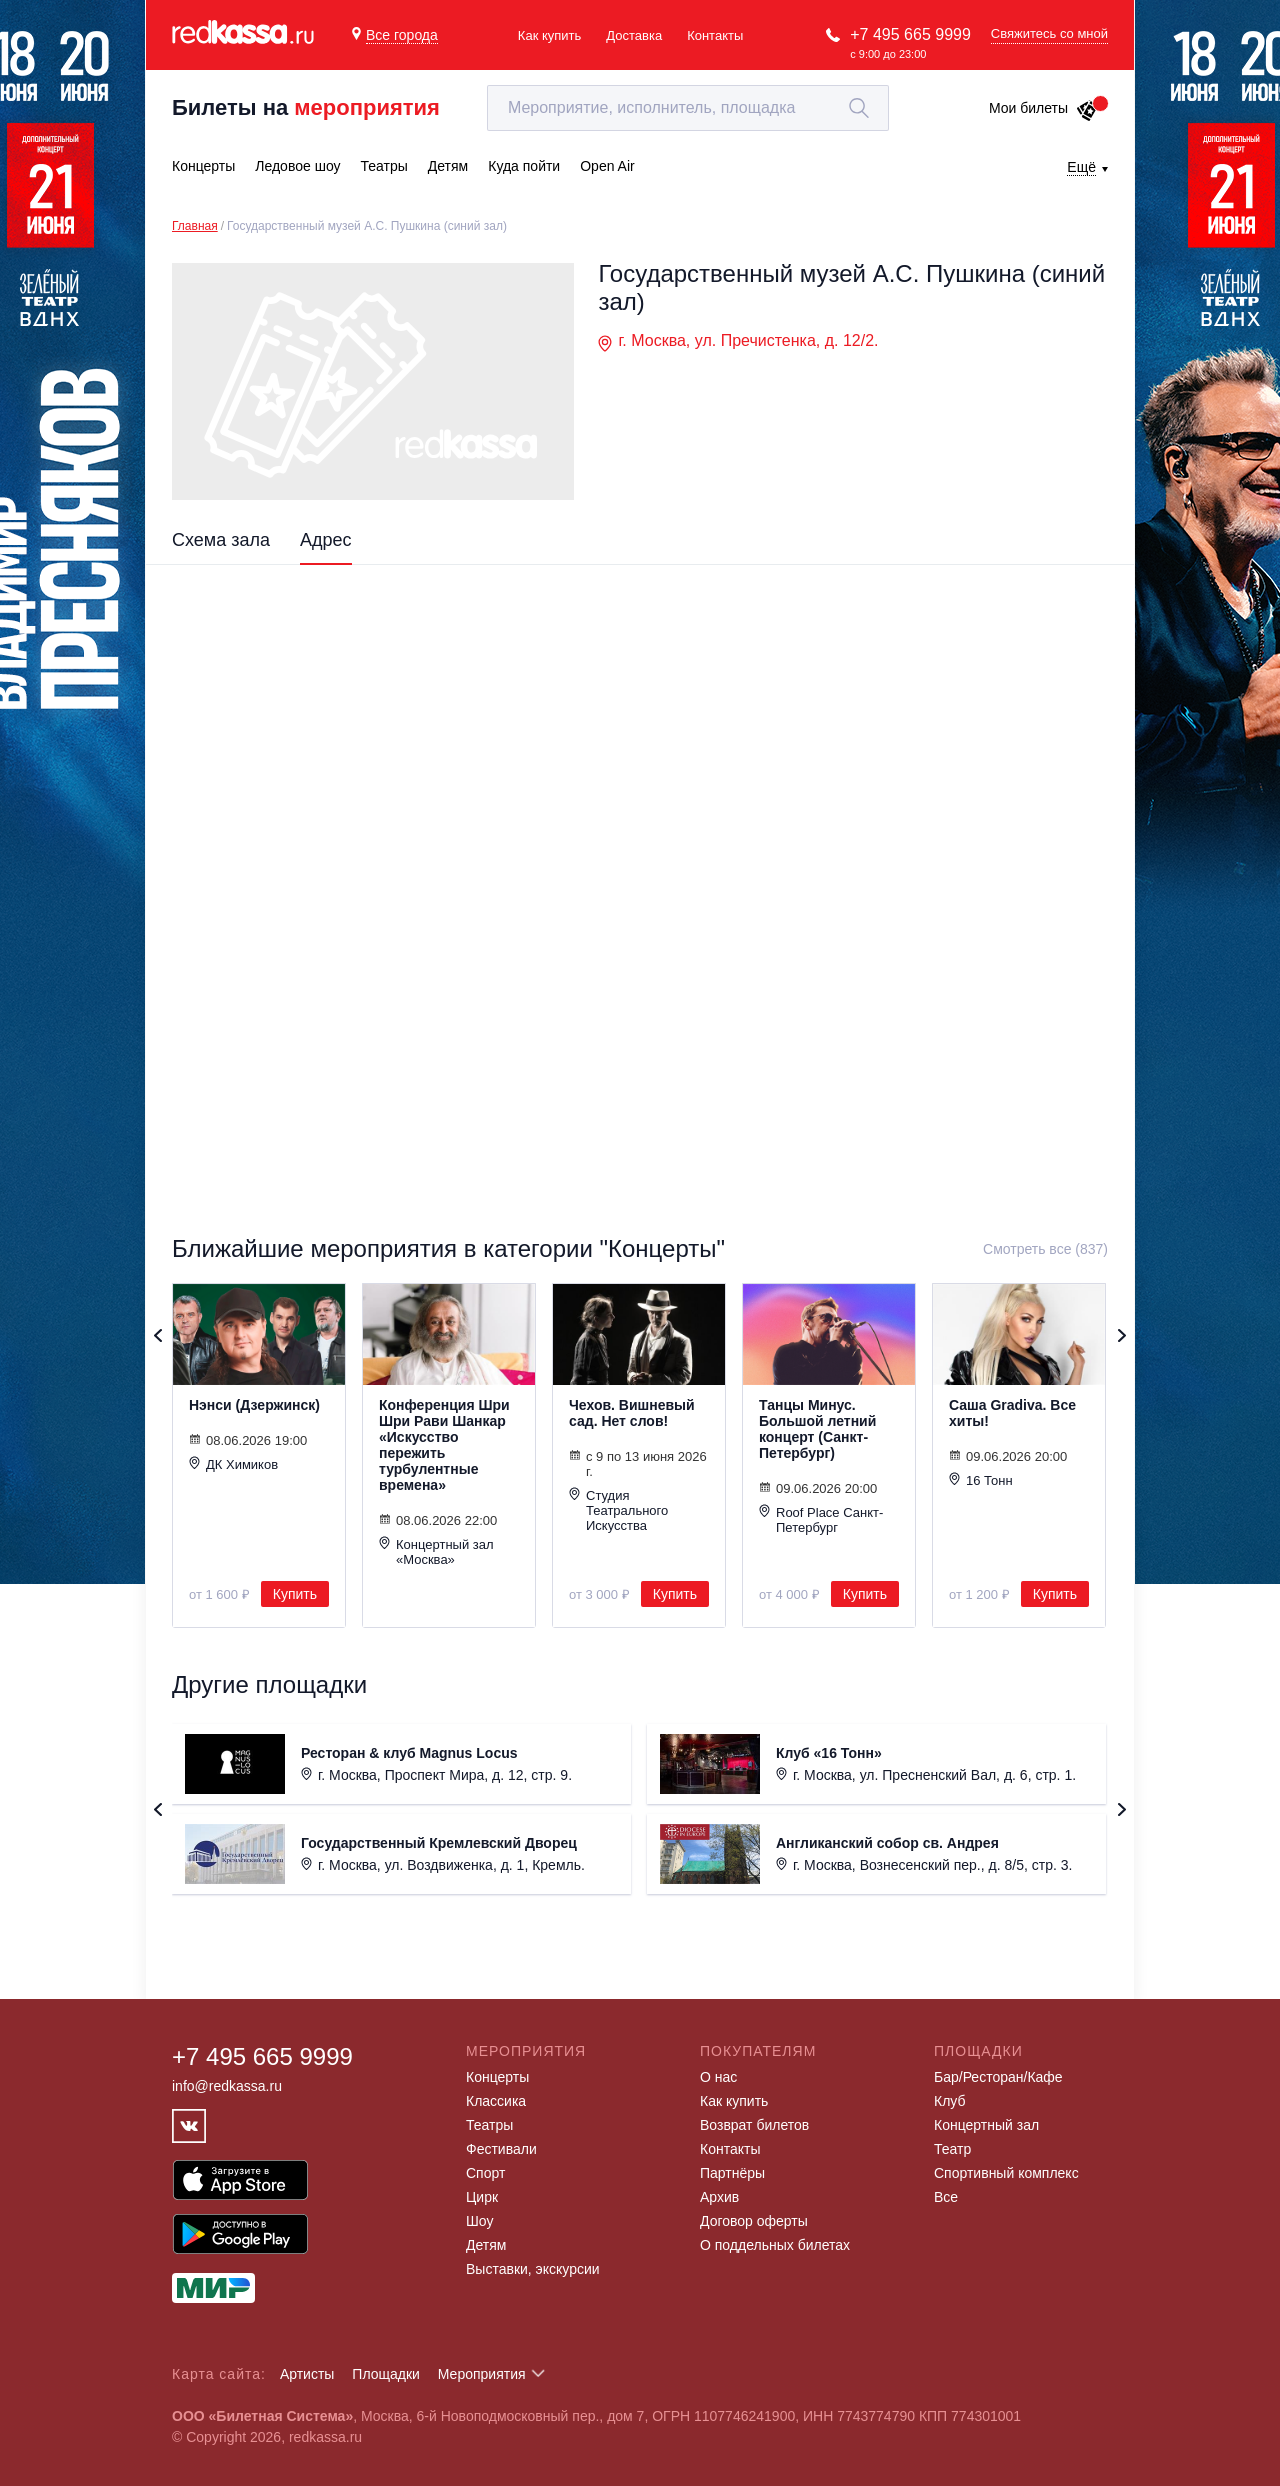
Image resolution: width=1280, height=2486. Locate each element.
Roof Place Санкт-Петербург (821, 1519)
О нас (718, 2077)
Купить (295, 1594)
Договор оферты (754, 2221)
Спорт (485, 2173)
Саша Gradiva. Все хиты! (1012, 1413)
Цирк (482, 2197)
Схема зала (221, 540)
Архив (719, 2197)
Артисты (307, 2374)
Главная (195, 226)
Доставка (634, 35)
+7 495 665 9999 (910, 34)
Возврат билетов (754, 2125)
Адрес (326, 540)
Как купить (549, 35)
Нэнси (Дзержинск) (254, 1405)
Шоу (479, 2221)
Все (946, 2197)
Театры (489, 2125)
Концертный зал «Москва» (436, 1551)
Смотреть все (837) (1045, 1249)
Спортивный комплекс (1006, 2173)
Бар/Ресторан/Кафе (998, 2077)
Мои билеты (1043, 108)
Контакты (715, 35)
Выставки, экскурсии (533, 2269)
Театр (952, 2149)
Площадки (386, 2374)
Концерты (497, 2077)
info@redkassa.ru (227, 2086)
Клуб (950, 2101)
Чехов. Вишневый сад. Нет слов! (632, 1413)
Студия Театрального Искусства (618, 1510)
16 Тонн (981, 1480)
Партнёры (732, 2173)
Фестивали (501, 2149)
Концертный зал (986, 2125)
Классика (496, 2101)
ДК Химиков (233, 1464)
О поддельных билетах (775, 2245)
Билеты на (306, 107)
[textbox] (688, 108)
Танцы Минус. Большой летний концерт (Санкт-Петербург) (817, 1429)
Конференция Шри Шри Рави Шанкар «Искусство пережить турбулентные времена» (444, 1445)
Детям (486, 2245)
